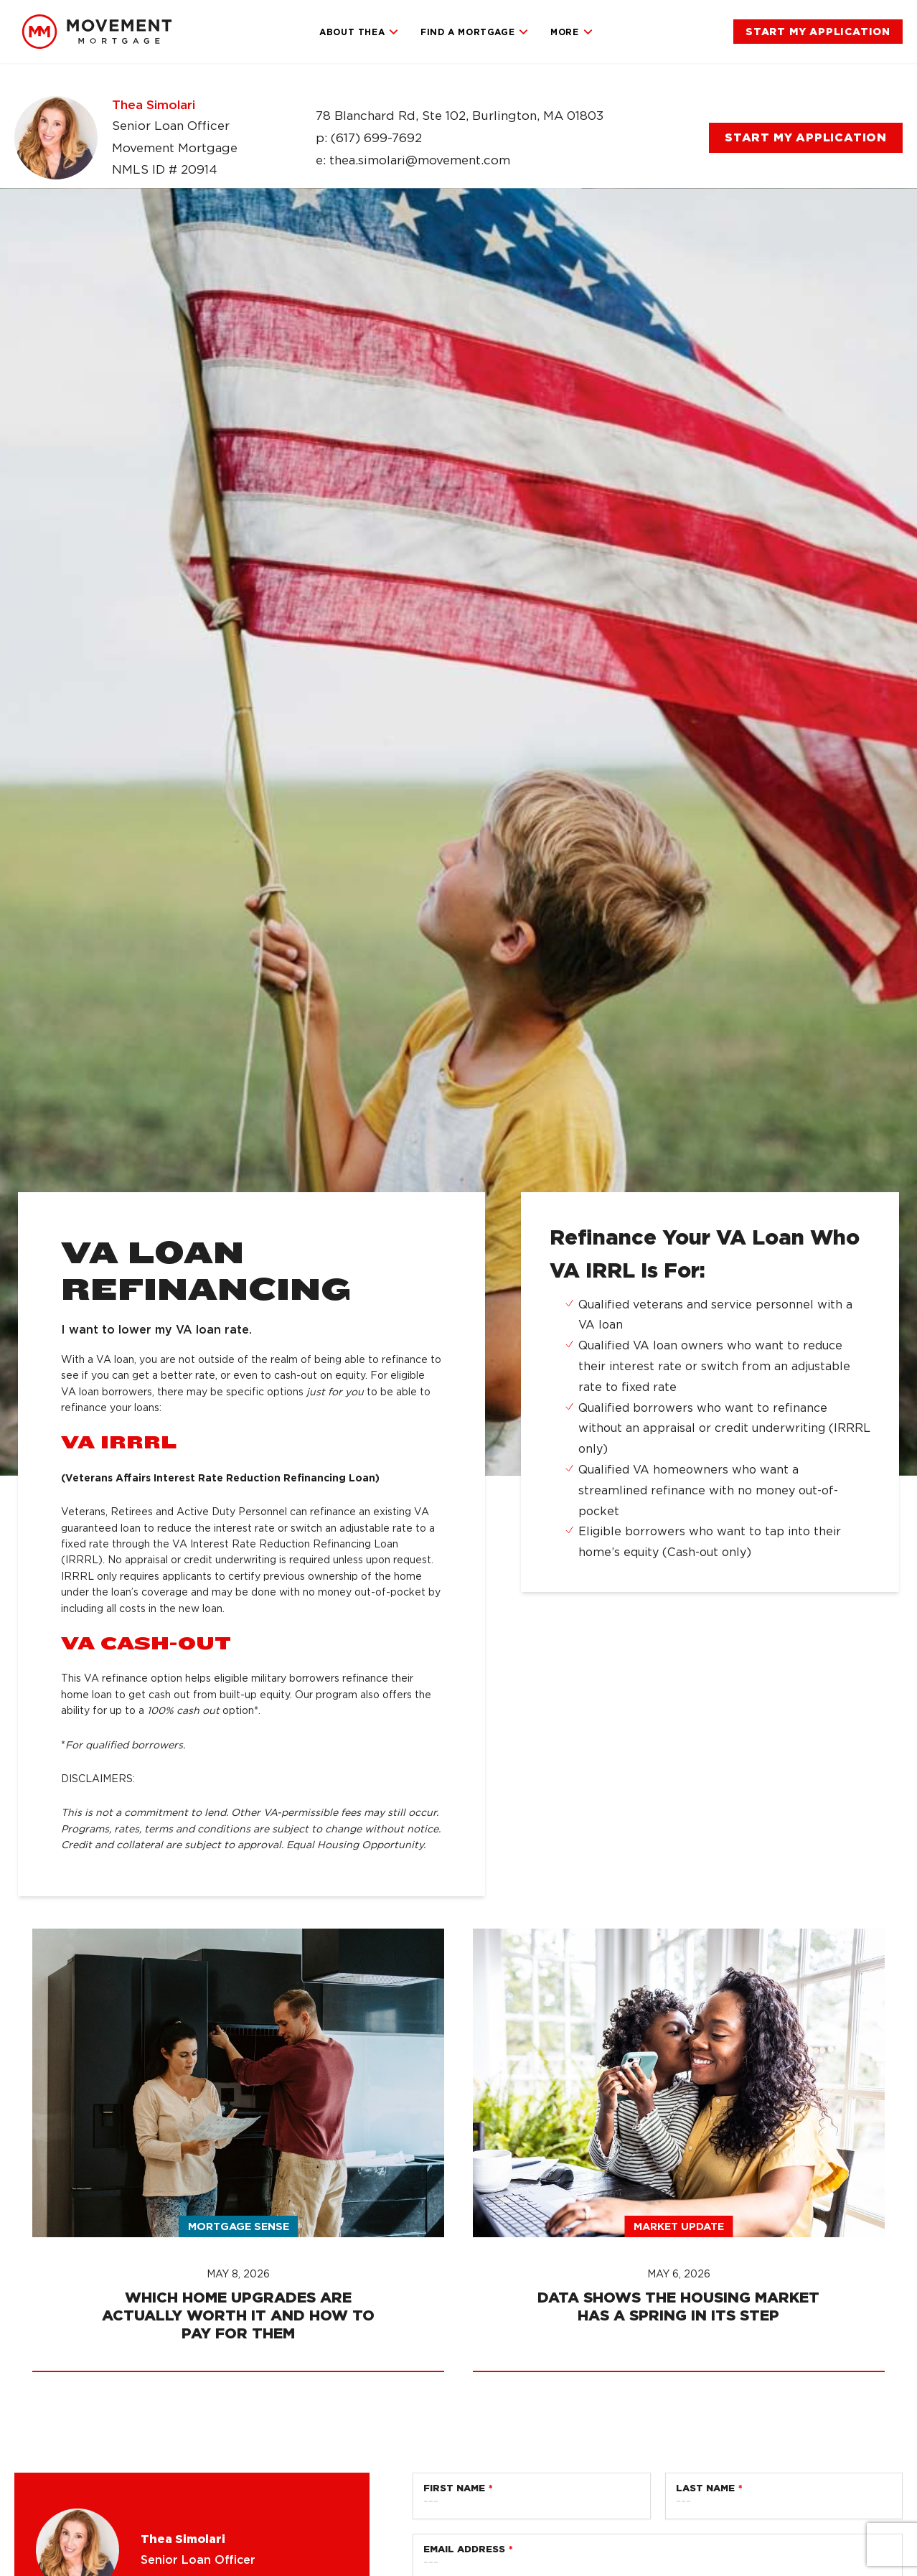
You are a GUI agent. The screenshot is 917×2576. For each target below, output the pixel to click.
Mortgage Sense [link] (238, 2226)
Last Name (705, 2488)
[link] (96, 31)
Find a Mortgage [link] (474, 32)
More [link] (571, 32)
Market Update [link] (679, 2226)
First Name (454, 2488)
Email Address (464, 2549)
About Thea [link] (359, 32)
